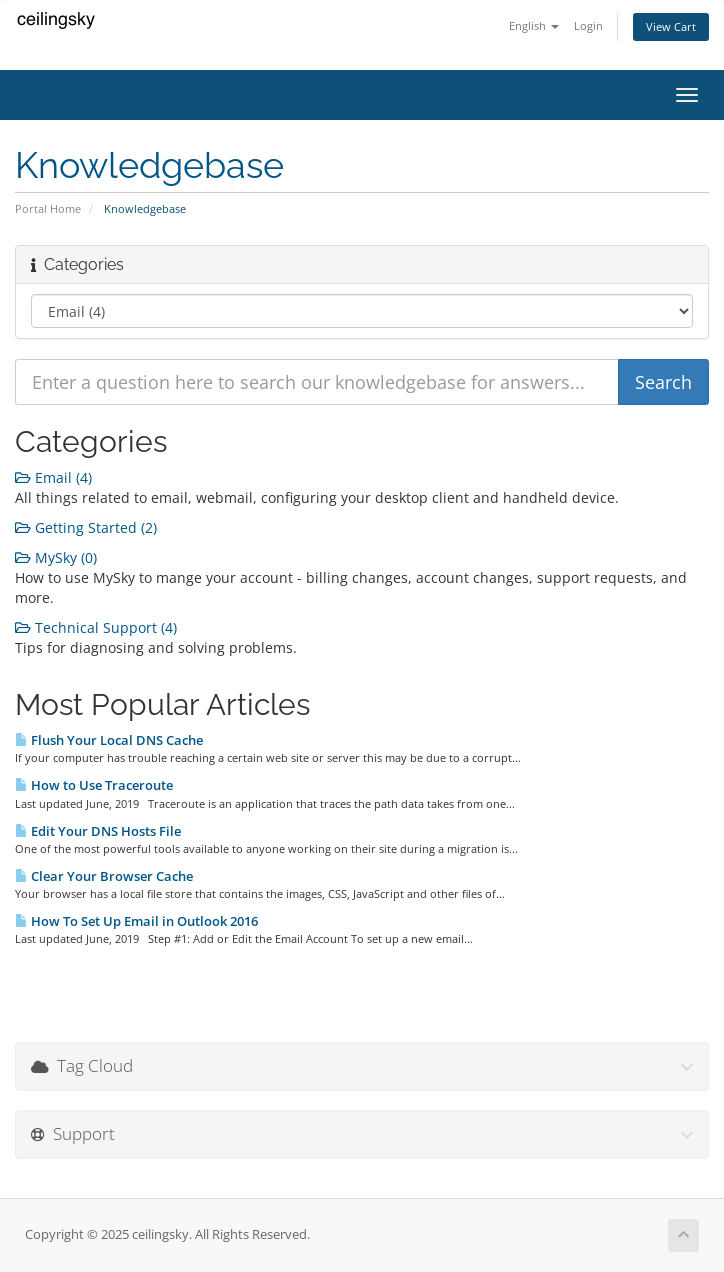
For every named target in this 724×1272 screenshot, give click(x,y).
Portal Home (48, 208)
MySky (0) (56, 557)
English (534, 25)
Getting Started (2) (86, 527)
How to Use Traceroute (94, 785)
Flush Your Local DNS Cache (109, 740)
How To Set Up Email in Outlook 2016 (136, 921)
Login (588, 25)
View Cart (671, 26)
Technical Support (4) (96, 627)
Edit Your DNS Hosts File (98, 831)
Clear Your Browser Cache (104, 876)
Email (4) (53, 477)
